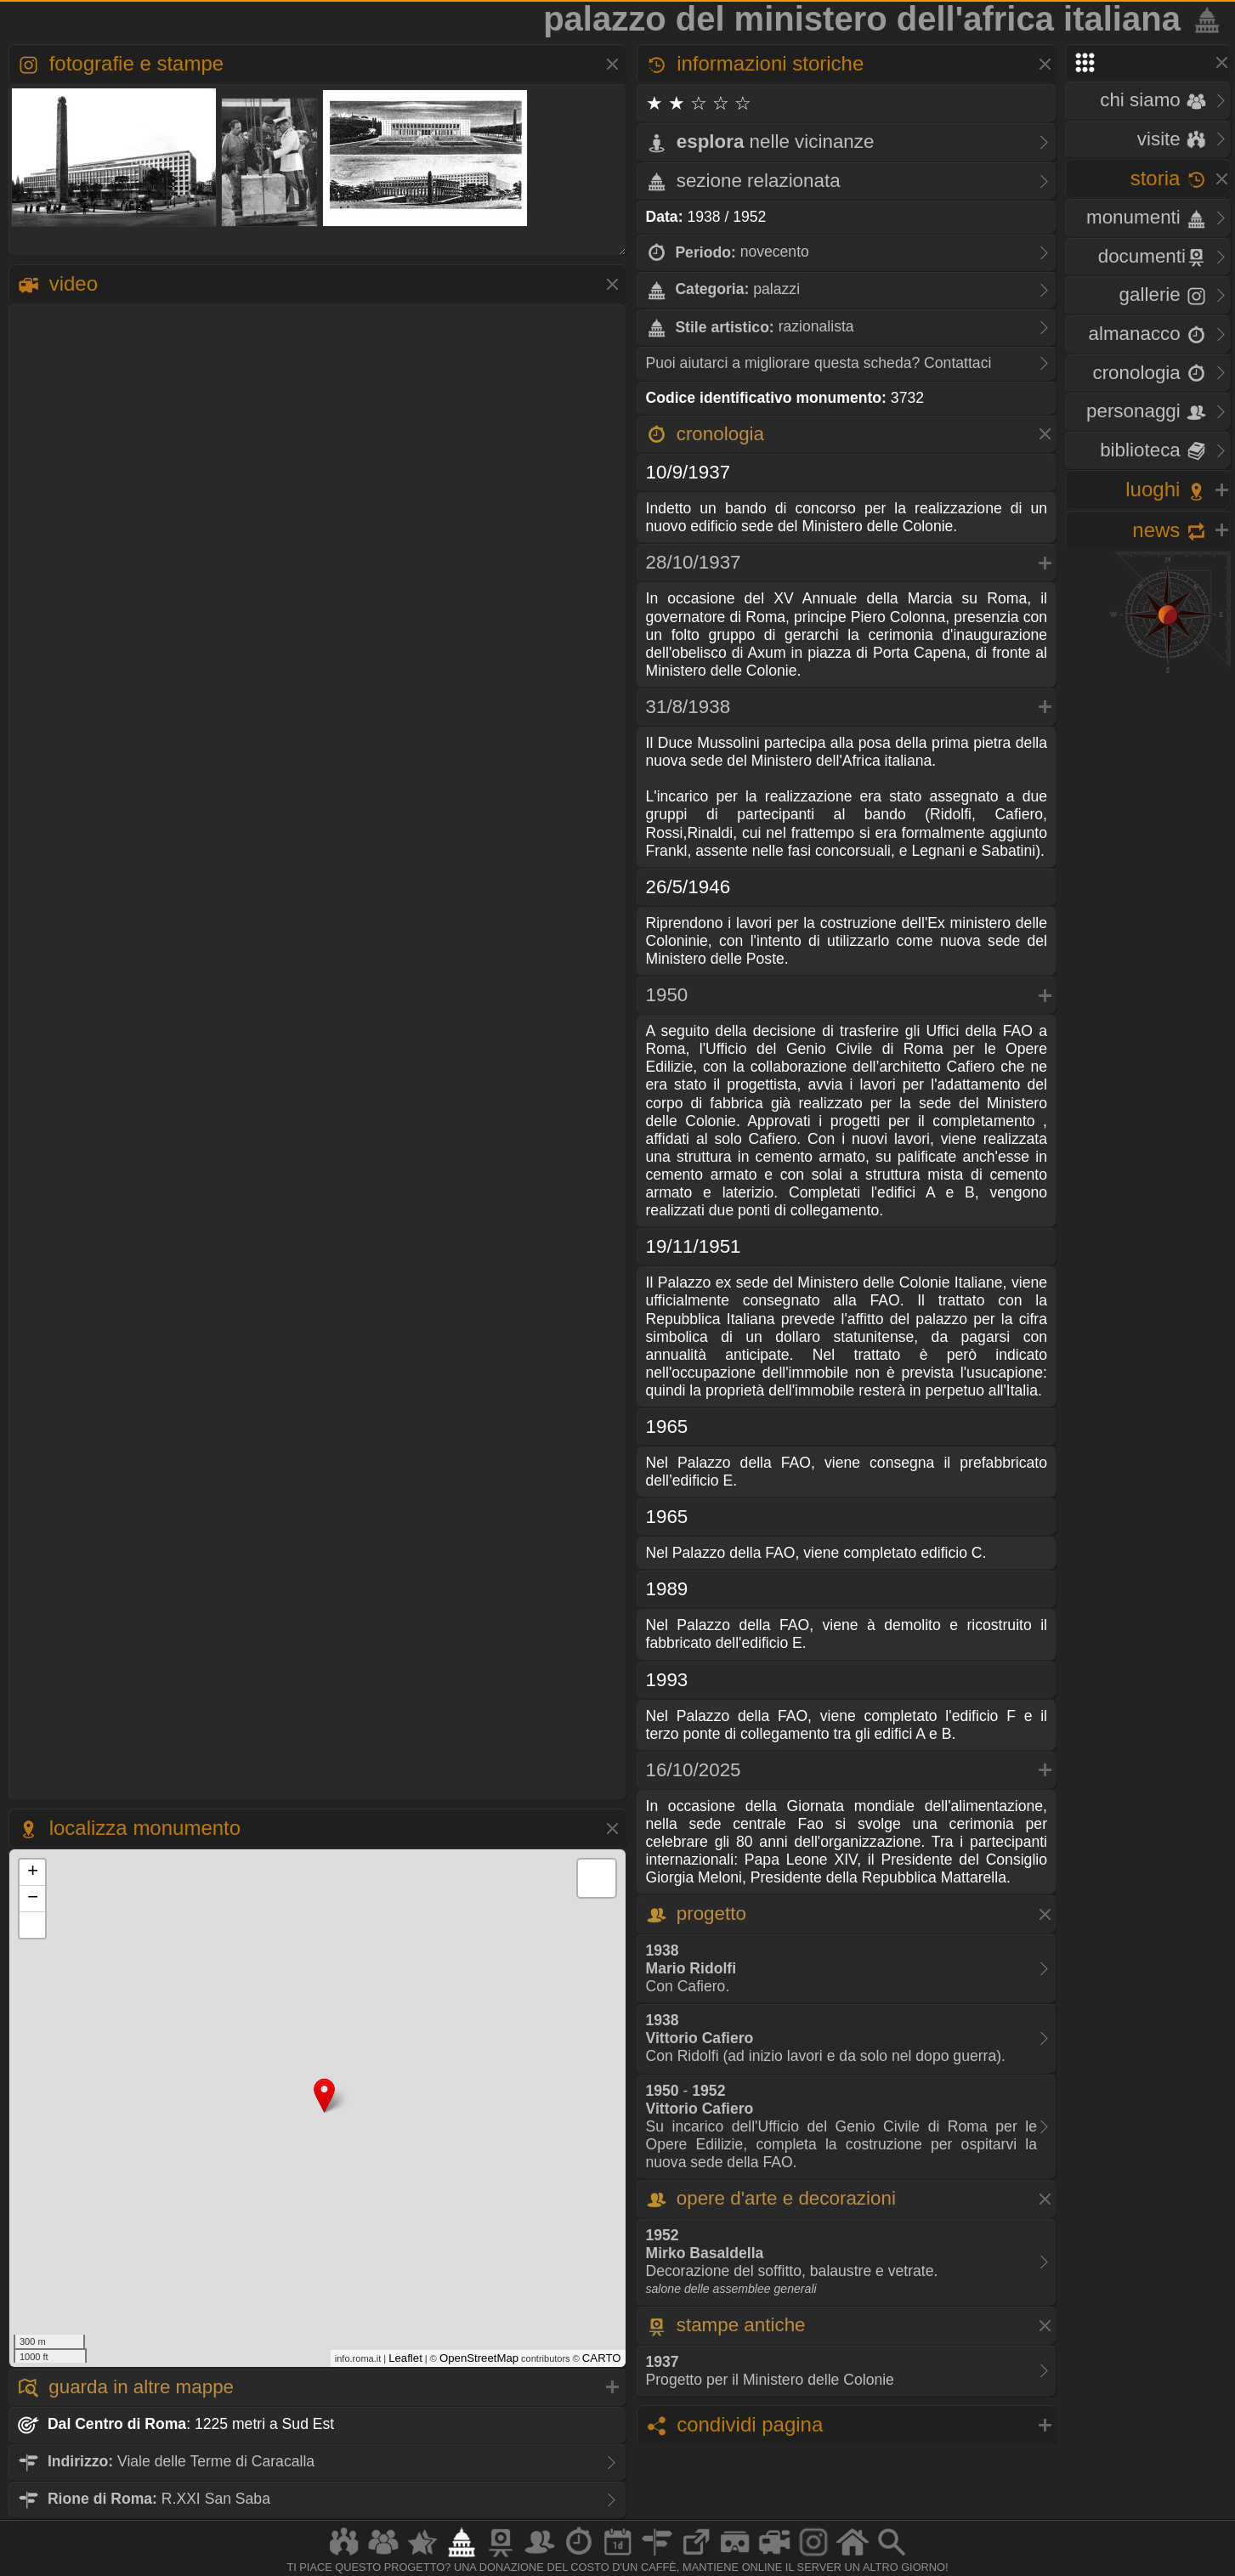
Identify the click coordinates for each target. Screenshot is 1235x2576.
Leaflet (405, 2358)
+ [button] (32, 1872)
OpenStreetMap (478, 2358)
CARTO (601, 2358)
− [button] (32, 1898)
